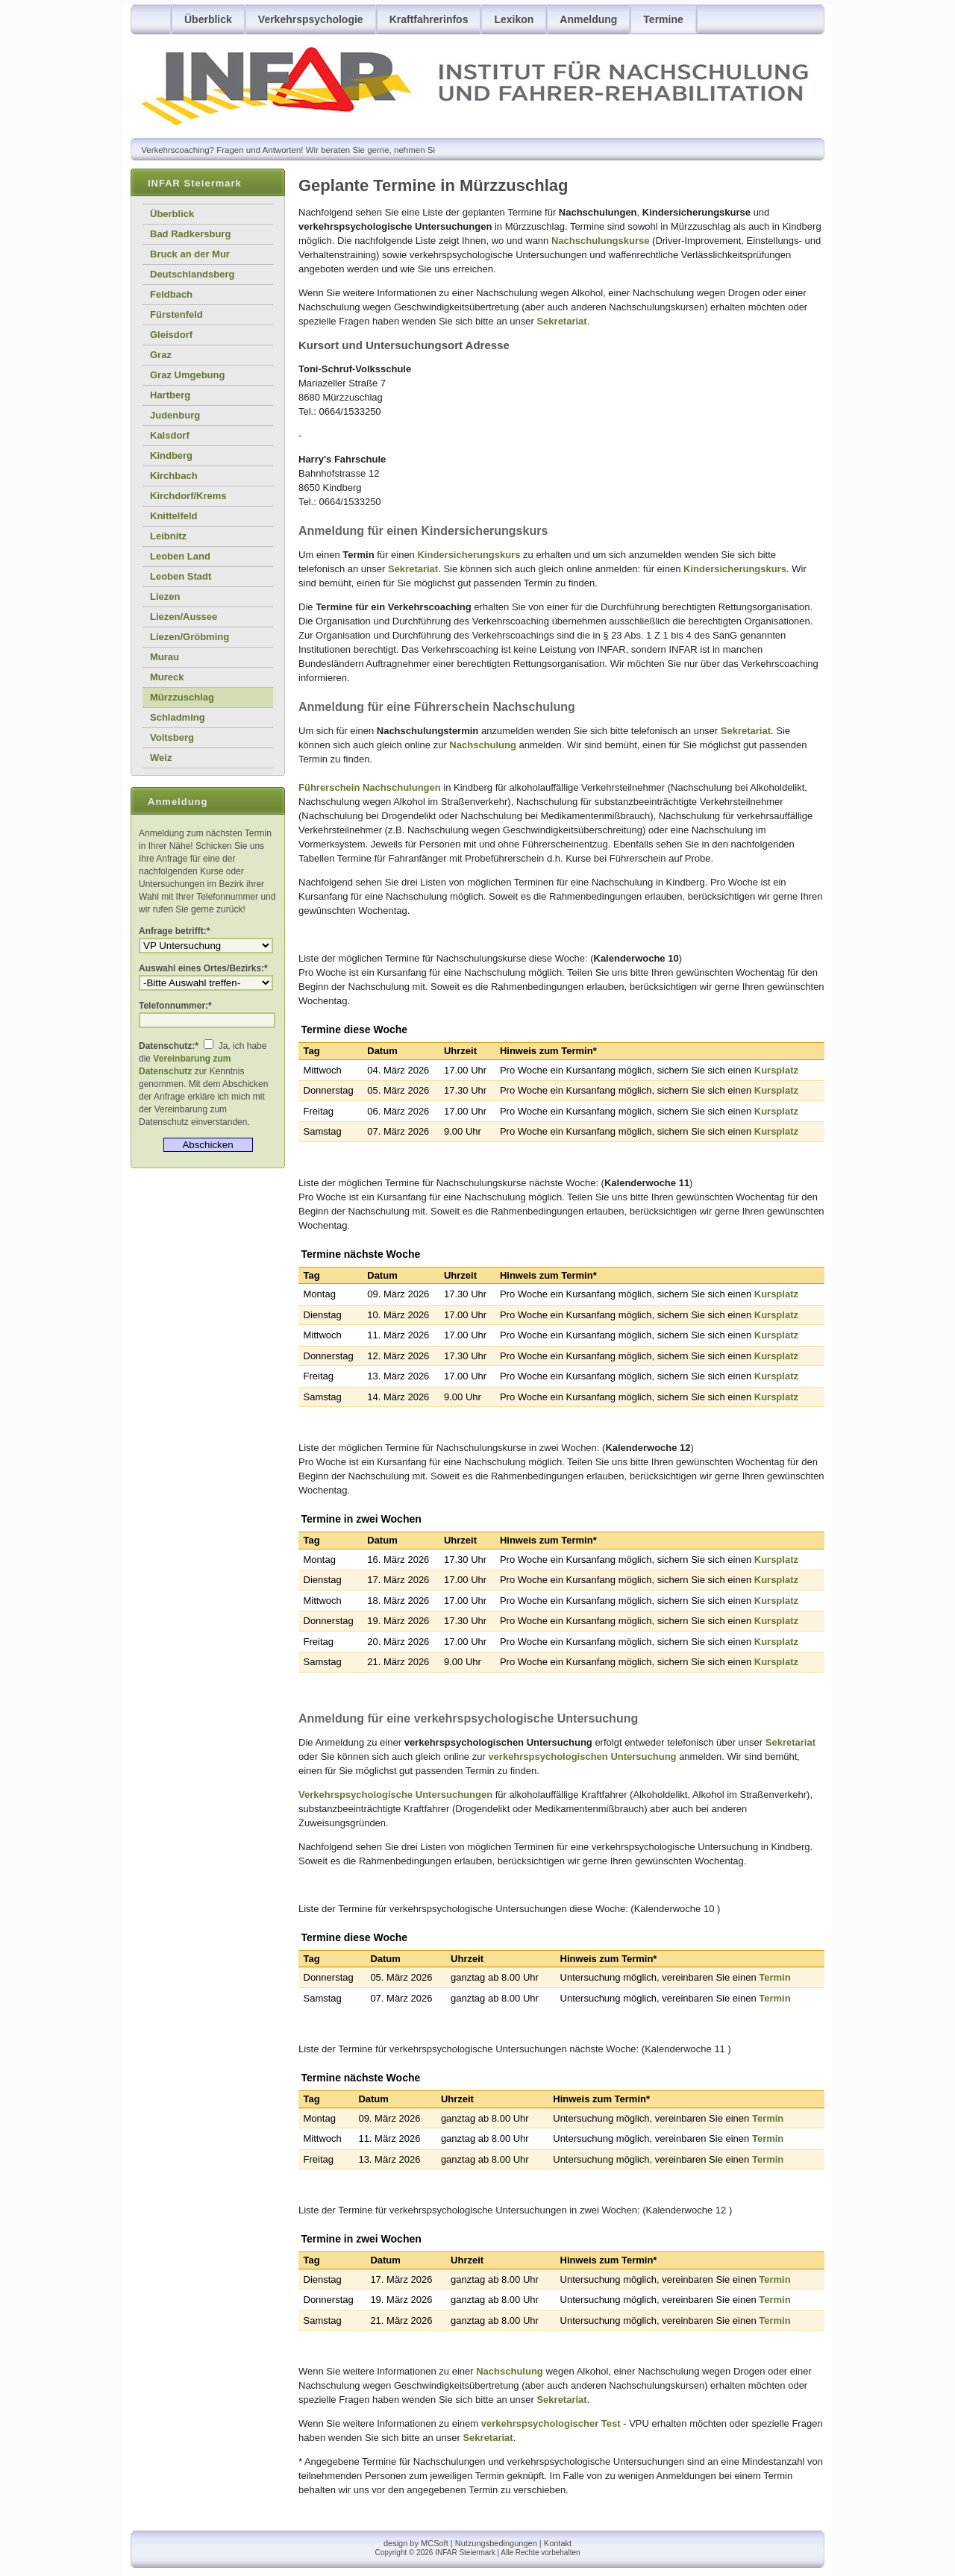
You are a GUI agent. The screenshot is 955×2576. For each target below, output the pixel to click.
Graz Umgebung (187, 374)
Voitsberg (172, 737)
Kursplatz (776, 1070)
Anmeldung (588, 19)
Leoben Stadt (180, 576)
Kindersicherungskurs (468, 554)
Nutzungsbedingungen (496, 2543)
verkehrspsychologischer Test (551, 2423)
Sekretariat (561, 321)
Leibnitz (168, 536)
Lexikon (513, 19)
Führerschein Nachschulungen (369, 787)
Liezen (165, 596)
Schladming (177, 717)
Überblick (208, 19)
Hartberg (170, 395)
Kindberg (171, 455)
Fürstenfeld (176, 314)
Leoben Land (180, 556)
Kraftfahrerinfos (429, 19)
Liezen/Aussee (183, 616)
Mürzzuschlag (182, 697)
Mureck (167, 677)
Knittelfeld (174, 515)
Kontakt (558, 2543)
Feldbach (171, 294)
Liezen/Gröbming (189, 636)
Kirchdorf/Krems (188, 495)
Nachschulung (482, 744)
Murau (164, 656)
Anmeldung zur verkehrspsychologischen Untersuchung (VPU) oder (206, 945)
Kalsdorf (170, 435)
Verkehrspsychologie (310, 19)
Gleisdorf (171, 334)
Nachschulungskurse (600, 240)
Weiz (161, 757)
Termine (663, 19)
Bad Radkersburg (190, 233)
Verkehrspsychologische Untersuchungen (395, 1794)
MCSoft (434, 2543)
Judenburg (175, 415)
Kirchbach (174, 475)
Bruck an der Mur (190, 254)
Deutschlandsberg (192, 274)
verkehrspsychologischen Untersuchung (582, 1756)
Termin (774, 1977)
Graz (161, 354)
